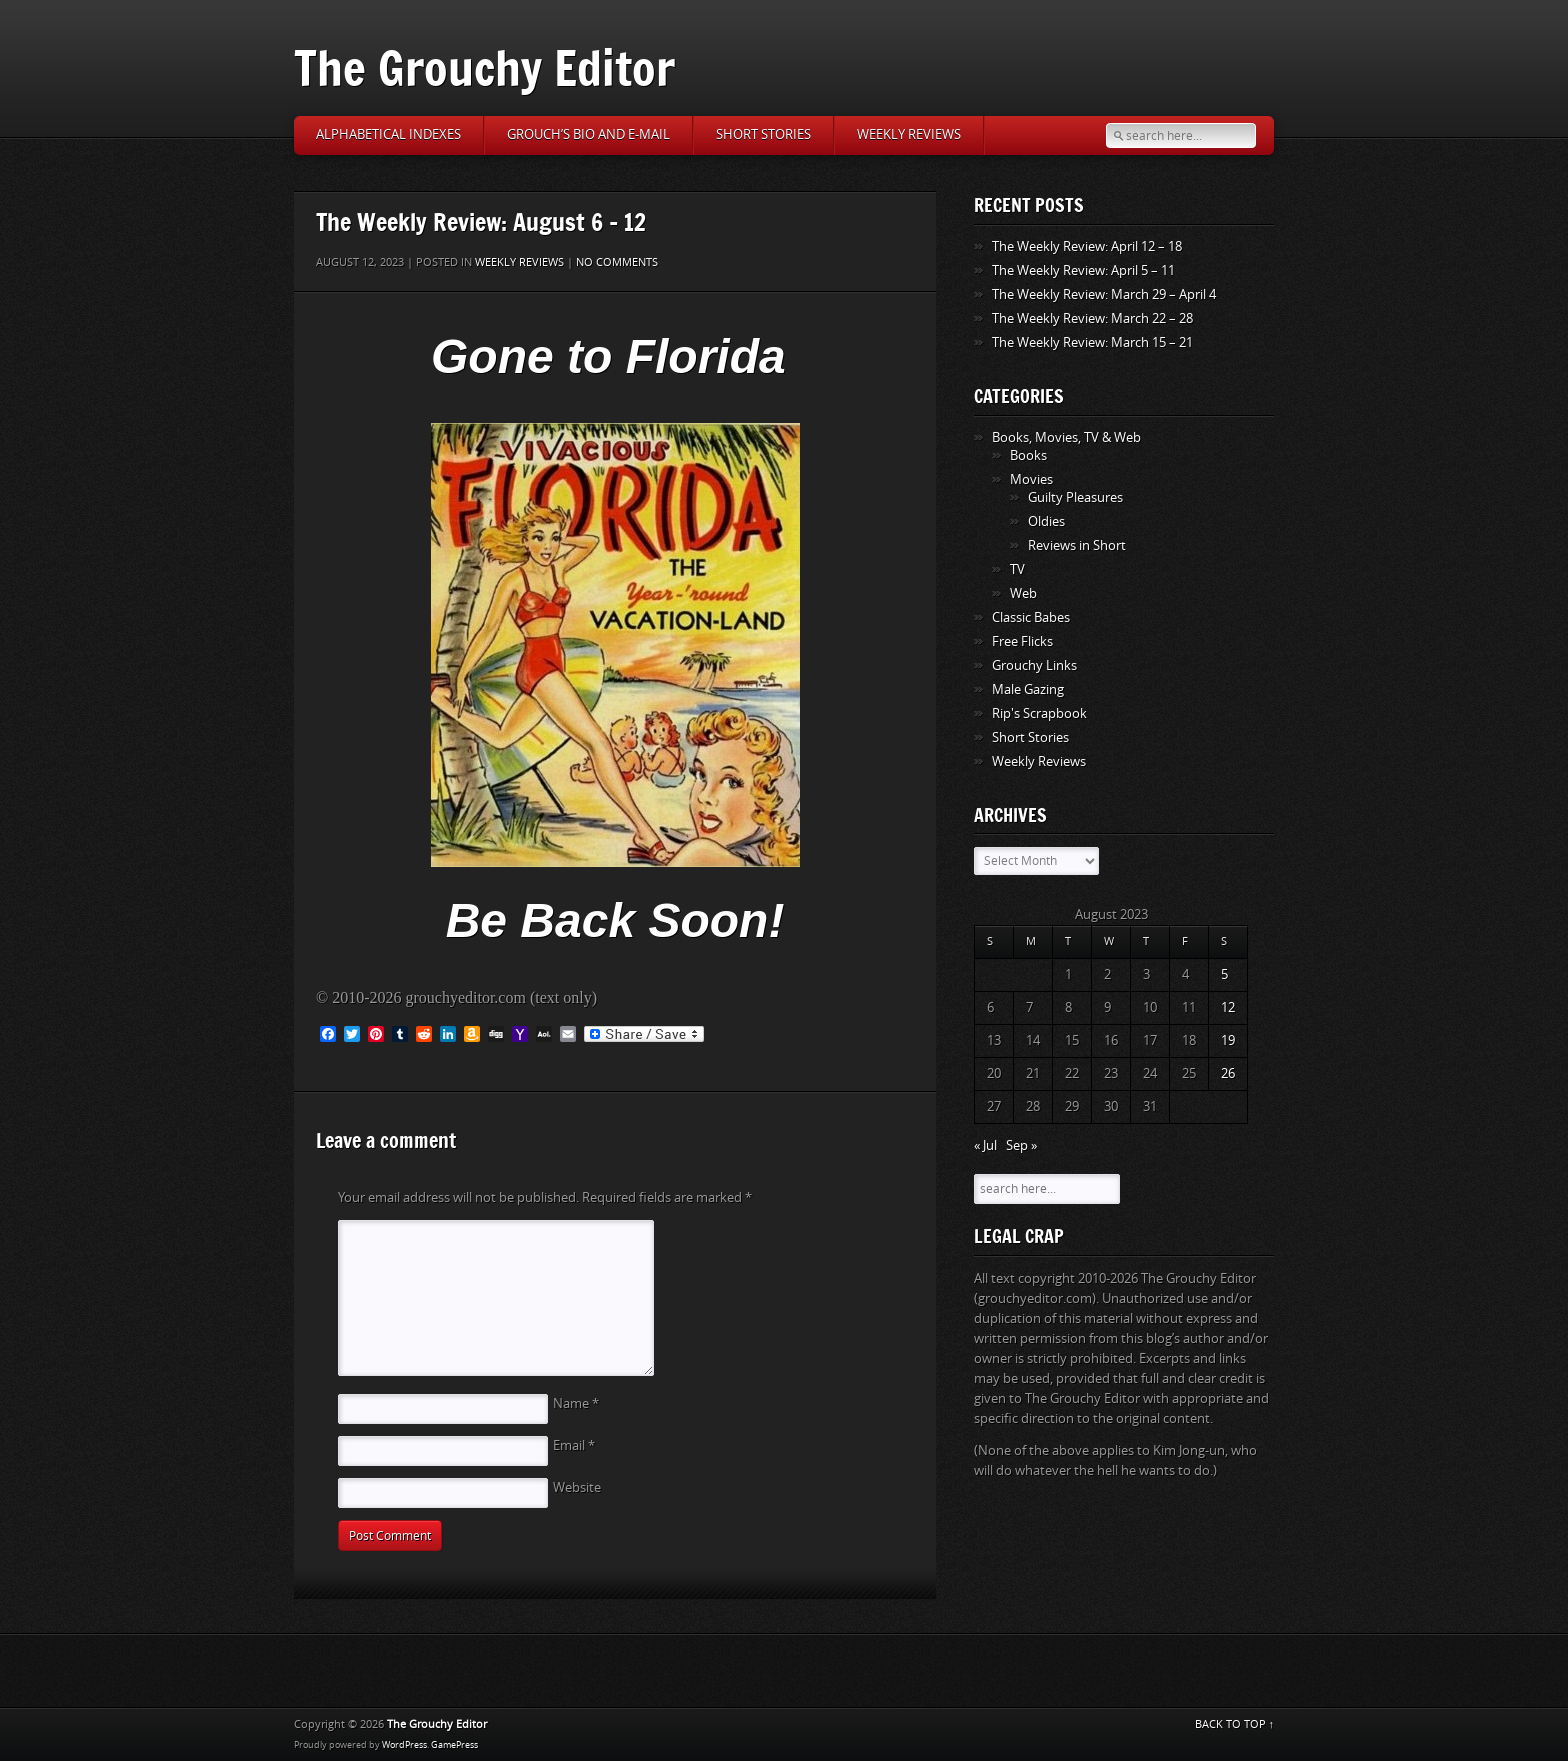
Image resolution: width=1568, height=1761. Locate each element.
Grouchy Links (1034, 665)
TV (1017, 569)
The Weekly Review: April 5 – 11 (1083, 270)
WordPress (404, 1745)
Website (577, 1487)
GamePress (454, 1745)
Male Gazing (1028, 689)
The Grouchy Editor (484, 67)
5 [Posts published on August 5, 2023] (1224, 974)
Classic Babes (1031, 617)
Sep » (1021, 1145)
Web (1023, 593)
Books (1028, 455)
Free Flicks (1022, 641)
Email (574, 1445)
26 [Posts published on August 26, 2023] (1228, 1073)
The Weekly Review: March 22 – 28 (1092, 318)
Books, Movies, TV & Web (1066, 437)
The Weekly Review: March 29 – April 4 (1104, 294)
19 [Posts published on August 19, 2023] (1228, 1040)
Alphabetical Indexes (388, 134)
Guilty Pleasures (1075, 497)
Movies (1031, 479)
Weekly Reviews (909, 134)
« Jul (985, 1145)
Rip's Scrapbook (1039, 713)
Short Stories (763, 134)
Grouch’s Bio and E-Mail (588, 134)
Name (576, 1403)
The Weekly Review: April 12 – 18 (1087, 246)
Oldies (1046, 521)
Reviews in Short (1077, 545)
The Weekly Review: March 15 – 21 (1092, 342)
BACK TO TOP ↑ (1235, 1724)
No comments (617, 262)
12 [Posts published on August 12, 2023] (1228, 1007)
